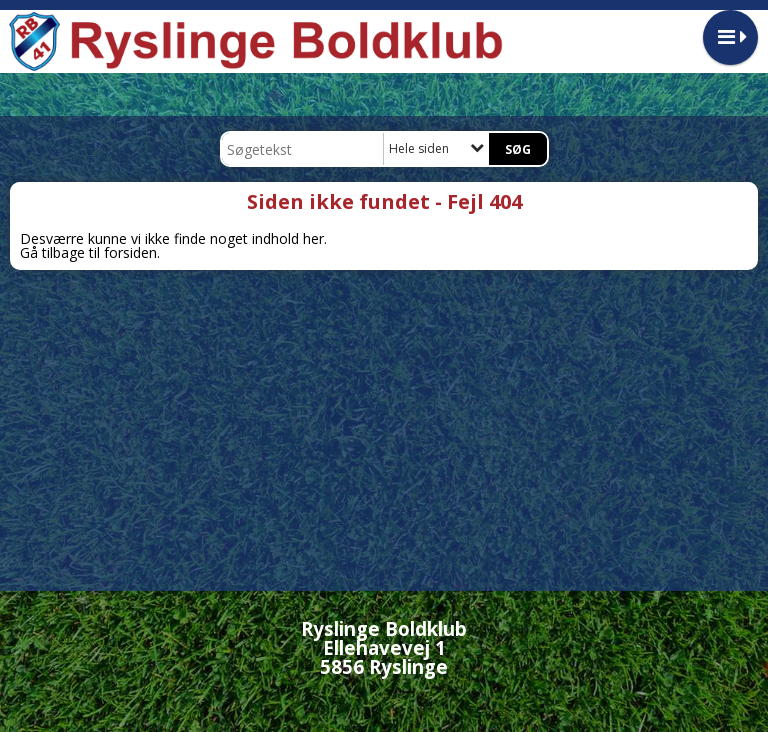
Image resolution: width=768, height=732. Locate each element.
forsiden (130, 252)
